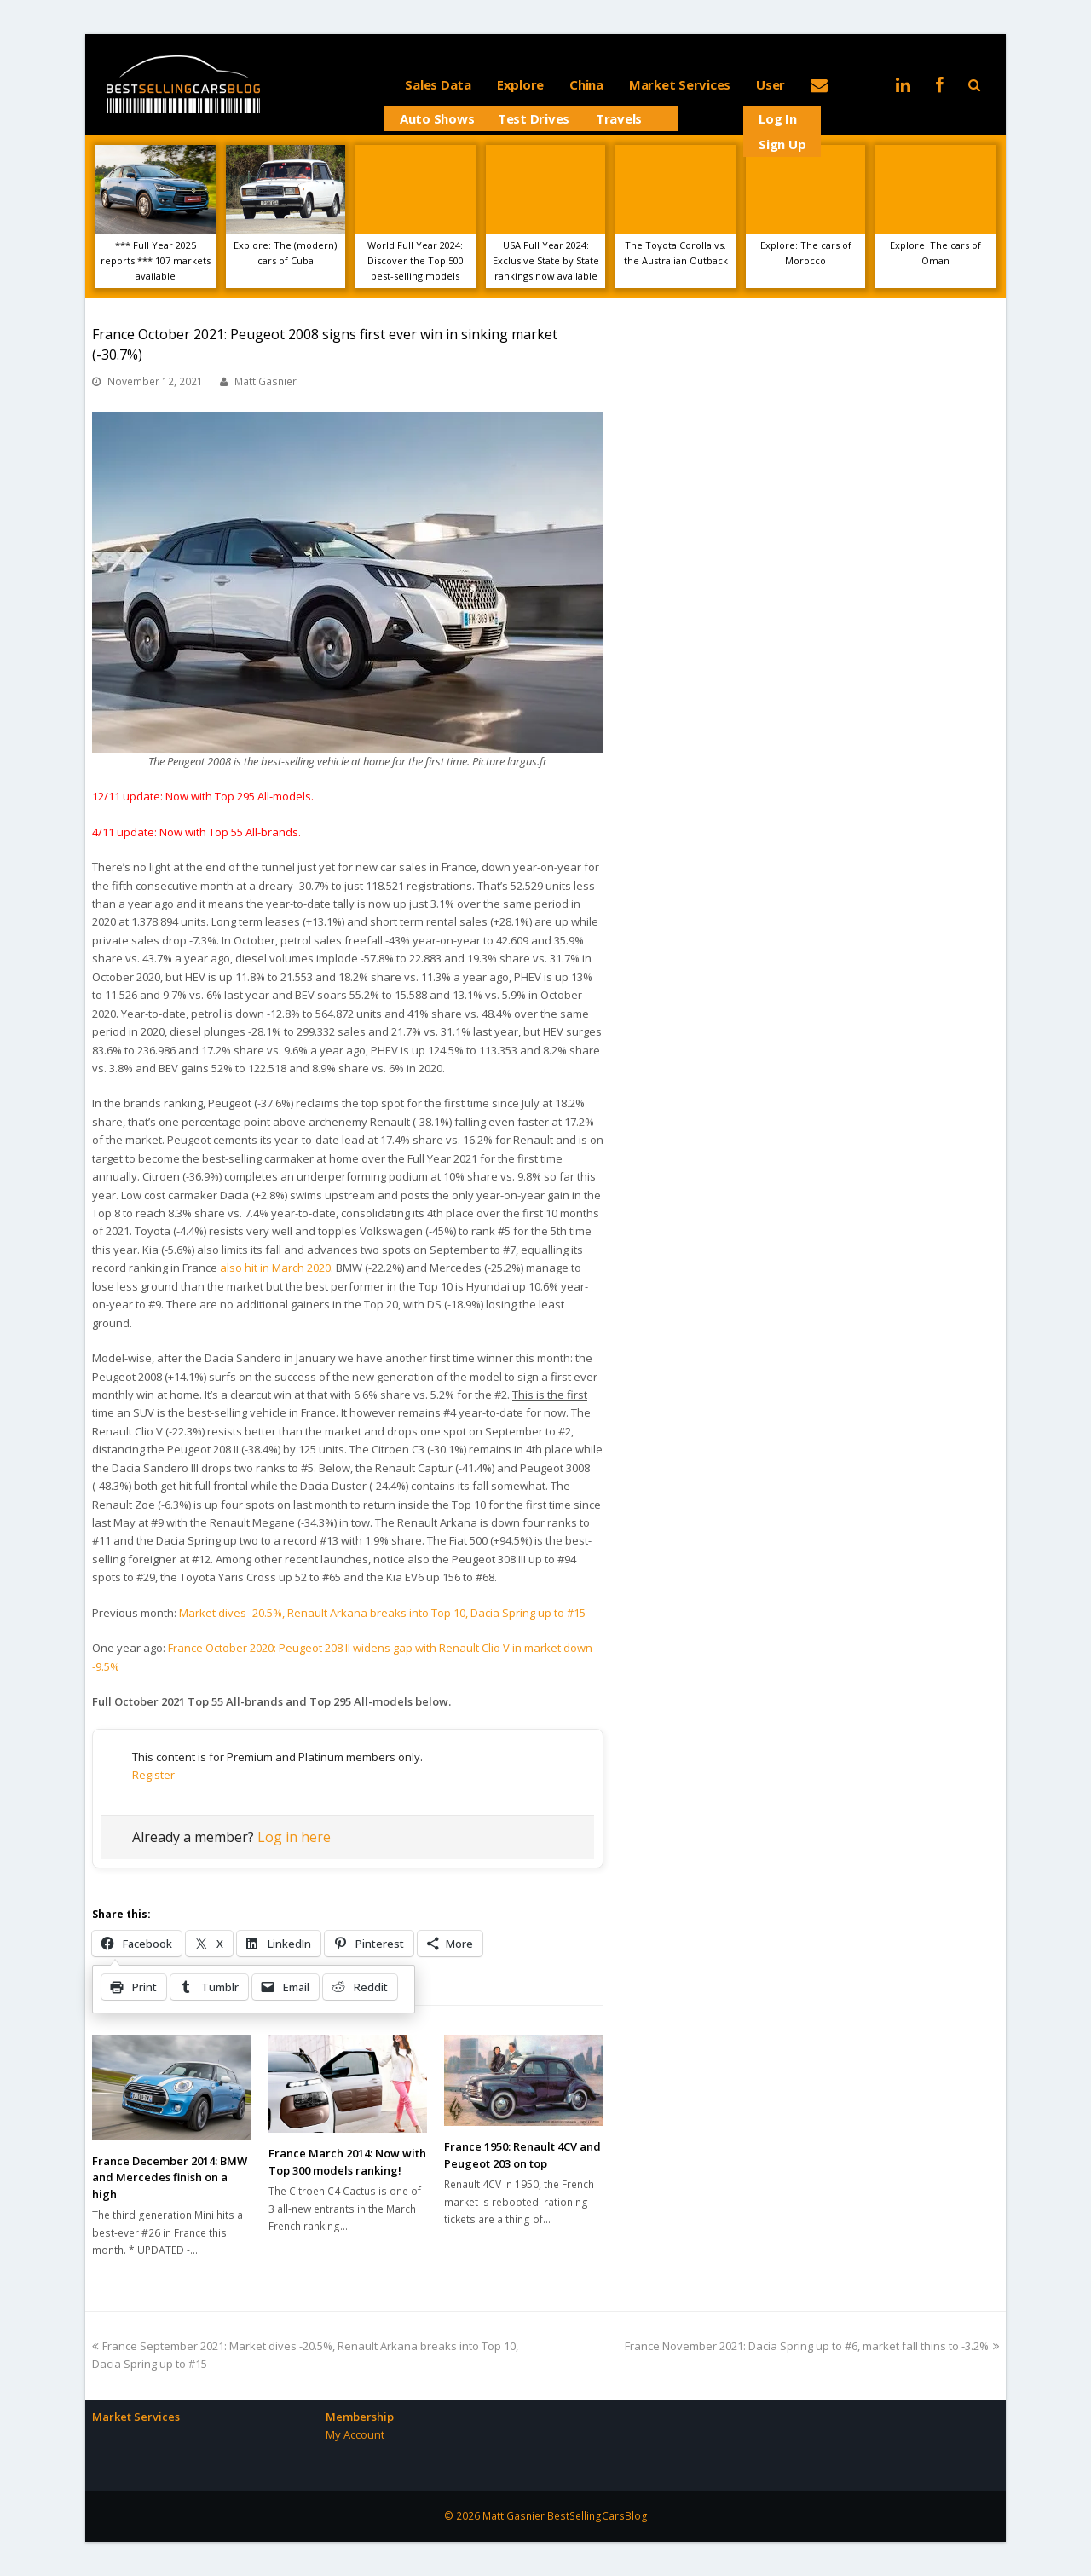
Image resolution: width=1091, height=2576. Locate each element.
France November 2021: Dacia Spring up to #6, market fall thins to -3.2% (812, 2346)
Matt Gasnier (265, 381)
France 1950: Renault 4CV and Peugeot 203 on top (522, 2155)
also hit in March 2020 (275, 1267)
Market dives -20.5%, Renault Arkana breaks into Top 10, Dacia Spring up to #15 (382, 1612)
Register (153, 1774)
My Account (355, 2434)
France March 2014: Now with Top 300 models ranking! (347, 2162)
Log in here (294, 1837)
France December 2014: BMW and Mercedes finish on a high (169, 2177)
